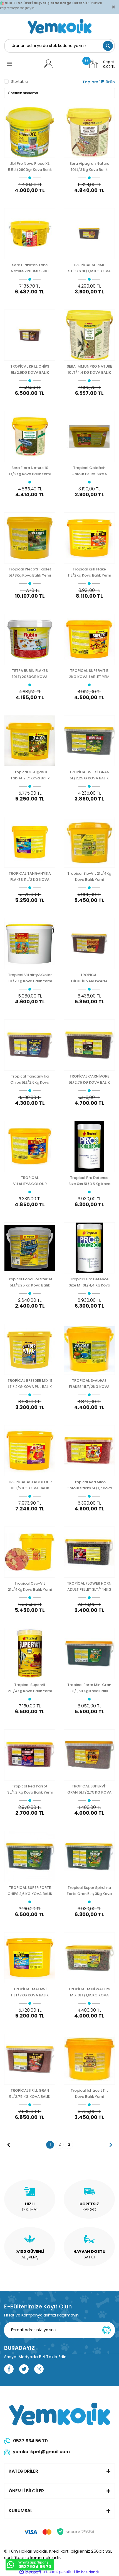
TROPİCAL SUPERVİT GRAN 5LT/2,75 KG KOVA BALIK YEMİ (89, 1789)
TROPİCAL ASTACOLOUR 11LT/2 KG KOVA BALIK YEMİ (30, 1485)
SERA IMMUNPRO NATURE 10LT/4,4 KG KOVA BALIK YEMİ (89, 369)
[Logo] (59, 26)
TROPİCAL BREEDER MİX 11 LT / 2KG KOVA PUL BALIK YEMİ (30, 1383)
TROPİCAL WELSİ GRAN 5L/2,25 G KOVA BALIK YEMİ (89, 775)
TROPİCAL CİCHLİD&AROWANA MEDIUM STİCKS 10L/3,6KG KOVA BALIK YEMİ (89, 978)
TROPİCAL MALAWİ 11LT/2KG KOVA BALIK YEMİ (30, 1992)
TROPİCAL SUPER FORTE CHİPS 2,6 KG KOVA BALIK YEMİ (30, 1890)
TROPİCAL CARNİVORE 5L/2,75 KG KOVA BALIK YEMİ (89, 1079)
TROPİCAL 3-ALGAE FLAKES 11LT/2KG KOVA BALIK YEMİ (89, 1383)
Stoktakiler (19, 81)
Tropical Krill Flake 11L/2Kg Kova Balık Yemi (89, 572)
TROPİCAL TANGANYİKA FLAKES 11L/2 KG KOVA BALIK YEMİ (30, 876)
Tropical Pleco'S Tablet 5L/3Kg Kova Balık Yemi (30, 572)
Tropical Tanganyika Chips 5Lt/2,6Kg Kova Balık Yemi (29, 1079)
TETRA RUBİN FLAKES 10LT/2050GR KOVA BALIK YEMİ (30, 673)
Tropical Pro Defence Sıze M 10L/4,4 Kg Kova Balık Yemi (89, 1282)
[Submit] (106, 2330)
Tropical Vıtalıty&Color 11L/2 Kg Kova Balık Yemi (30, 978)
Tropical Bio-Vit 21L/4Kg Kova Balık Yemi (89, 876)
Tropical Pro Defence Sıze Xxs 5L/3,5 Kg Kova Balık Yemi (89, 1180)
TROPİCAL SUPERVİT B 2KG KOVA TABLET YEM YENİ (89, 673)
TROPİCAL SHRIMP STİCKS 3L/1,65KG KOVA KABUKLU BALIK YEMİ (89, 268)
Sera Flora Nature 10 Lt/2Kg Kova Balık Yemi (30, 471)
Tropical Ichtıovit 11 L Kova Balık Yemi (89, 2093)
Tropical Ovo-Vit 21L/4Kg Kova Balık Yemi (30, 1586)
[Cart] (101, 63)
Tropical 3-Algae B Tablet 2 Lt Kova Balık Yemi (29, 775)
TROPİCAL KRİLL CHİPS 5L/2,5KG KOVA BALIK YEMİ (29, 369)
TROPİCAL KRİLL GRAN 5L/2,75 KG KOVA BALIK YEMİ (29, 2093)
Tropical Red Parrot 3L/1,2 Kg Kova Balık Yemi (30, 1789)
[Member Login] (48, 63)
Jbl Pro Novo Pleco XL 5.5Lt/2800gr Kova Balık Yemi (30, 166)
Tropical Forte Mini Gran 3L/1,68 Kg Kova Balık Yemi (89, 1688)
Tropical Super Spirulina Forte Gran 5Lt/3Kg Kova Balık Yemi (89, 1890)
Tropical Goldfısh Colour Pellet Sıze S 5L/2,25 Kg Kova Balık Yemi (89, 471)
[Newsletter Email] (59, 2330)
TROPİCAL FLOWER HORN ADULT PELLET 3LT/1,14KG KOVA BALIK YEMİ (89, 1586)
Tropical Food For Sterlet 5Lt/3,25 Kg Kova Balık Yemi (30, 1282)
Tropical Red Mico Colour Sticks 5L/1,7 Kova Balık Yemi (89, 1485)
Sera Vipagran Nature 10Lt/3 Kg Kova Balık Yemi (89, 166)
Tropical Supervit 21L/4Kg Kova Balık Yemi (30, 1688)
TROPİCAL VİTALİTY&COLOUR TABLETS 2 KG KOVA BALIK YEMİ (30, 1180)
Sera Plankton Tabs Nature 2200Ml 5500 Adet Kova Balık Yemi (30, 268)
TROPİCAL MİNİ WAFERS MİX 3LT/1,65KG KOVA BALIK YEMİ (89, 1992)
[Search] (59, 46)
